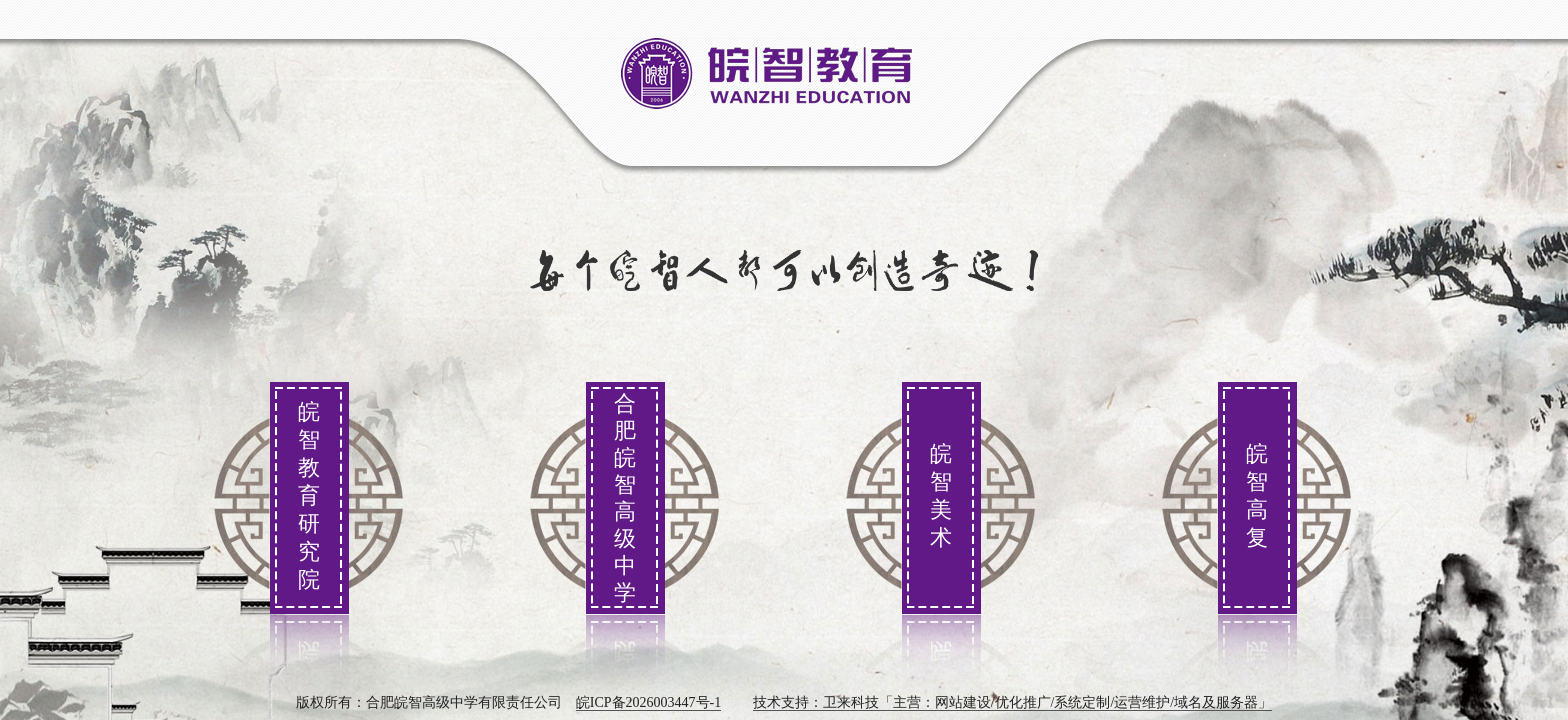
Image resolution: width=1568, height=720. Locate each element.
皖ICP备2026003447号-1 (648, 702)
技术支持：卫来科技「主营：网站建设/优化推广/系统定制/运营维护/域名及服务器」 (1013, 702)
